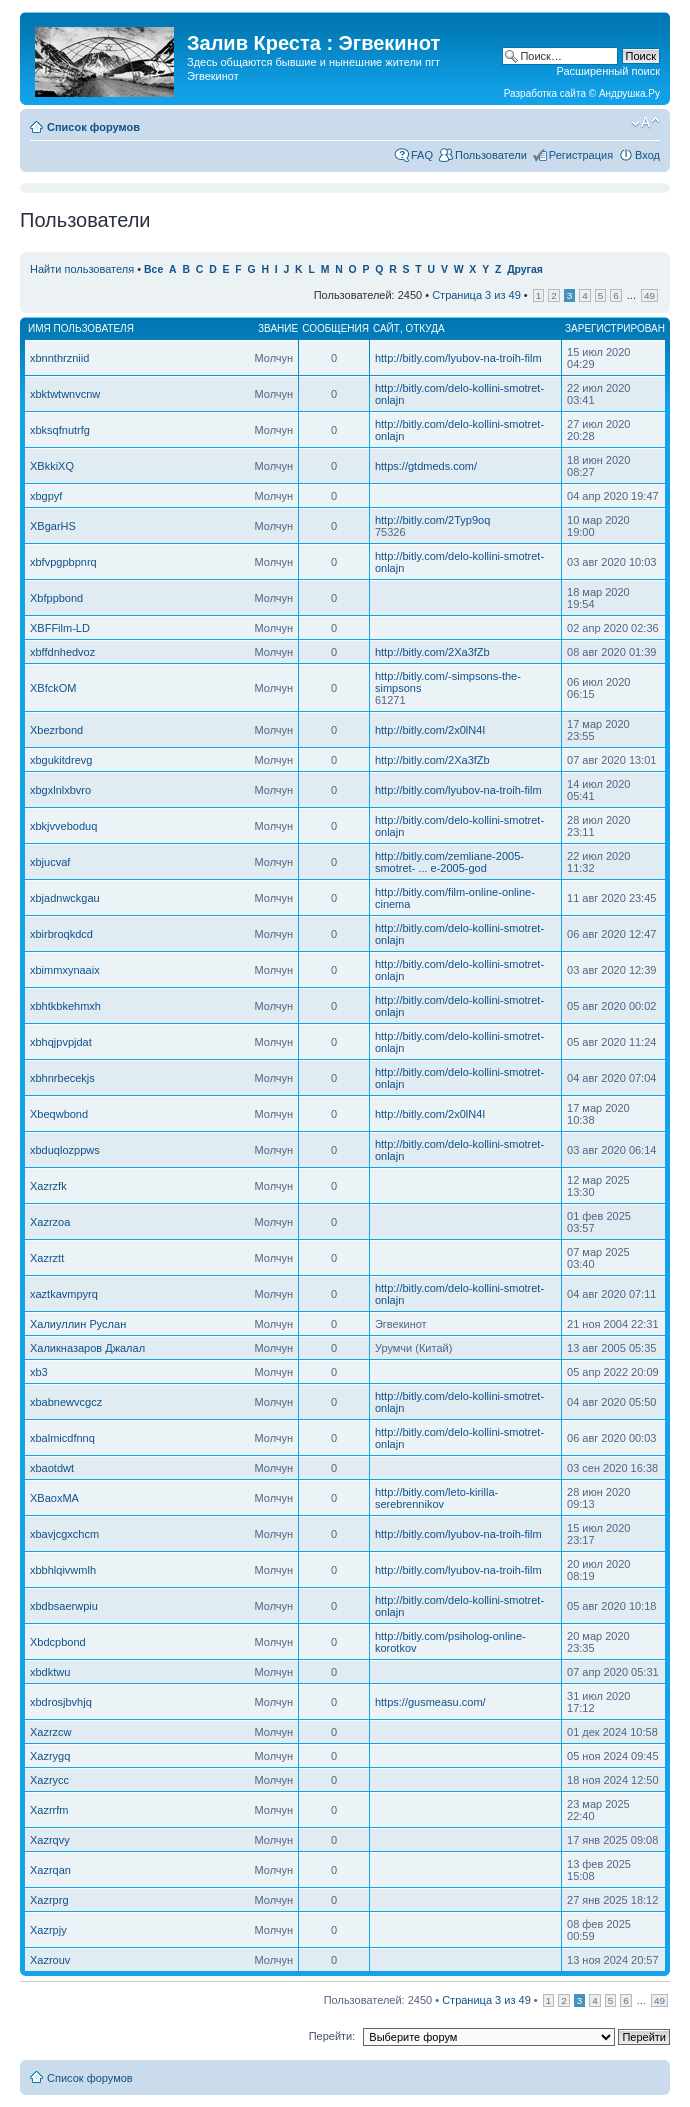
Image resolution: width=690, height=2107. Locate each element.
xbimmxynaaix (65, 970)
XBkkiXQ (52, 466)
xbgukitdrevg (61, 760)
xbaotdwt (52, 1468)
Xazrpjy (48, 1930)
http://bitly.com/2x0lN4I (430, 730)
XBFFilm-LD (60, 628)
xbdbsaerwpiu (64, 1606)
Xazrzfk (48, 1186)
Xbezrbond (56, 730)
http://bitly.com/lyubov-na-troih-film (458, 358)
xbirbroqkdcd (61, 934)
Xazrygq (50, 1756)
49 (649, 295)
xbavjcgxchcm (64, 1534)
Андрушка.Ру (629, 93)
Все (153, 269)
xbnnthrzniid (59, 358)
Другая (525, 269)
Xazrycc (49, 1780)
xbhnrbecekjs (62, 1078)
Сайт (386, 328)
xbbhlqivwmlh (63, 1570)
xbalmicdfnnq (62, 1438)
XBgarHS (53, 526)
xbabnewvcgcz (66, 1402)
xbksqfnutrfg (60, 430)
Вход (647, 155)
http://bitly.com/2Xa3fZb (432, 652)
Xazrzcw (51, 1732)
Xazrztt (47, 1258)
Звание (278, 328)
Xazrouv (50, 1960)
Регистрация (581, 155)
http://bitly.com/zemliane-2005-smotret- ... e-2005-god (449, 862)
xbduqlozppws (65, 1150)
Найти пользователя (82, 269)
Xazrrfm (49, 1810)
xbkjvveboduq (63, 826)
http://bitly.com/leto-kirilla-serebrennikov (436, 1498)
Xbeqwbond (59, 1114)
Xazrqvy (50, 1840)
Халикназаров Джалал (87, 1348)
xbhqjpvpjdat (61, 1042)
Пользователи (491, 155)
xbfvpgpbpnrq (63, 562)
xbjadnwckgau (65, 898)
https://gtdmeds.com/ (426, 466)
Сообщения (335, 328)
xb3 (39, 1372)
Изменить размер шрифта (645, 123)
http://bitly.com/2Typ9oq (432, 520)
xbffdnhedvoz (62, 652)
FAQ (422, 155)
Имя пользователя (81, 328)
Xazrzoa (50, 1222)
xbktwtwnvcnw (65, 394)
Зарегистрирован (615, 328)
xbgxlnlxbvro (60, 790)
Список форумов (93, 127)
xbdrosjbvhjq (61, 1702)
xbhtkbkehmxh (65, 1006)
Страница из (476, 295)
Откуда (424, 328)
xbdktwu (50, 1672)
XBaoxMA (54, 1498)
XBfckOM (53, 688)
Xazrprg (49, 1900)
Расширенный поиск (608, 71)
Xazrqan (50, 1870)
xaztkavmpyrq (64, 1294)
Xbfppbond (56, 598)
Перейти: (332, 2036)
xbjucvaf (50, 862)
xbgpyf (46, 496)
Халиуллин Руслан (78, 1324)
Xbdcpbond (58, 1642)
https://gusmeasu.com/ (430, 1702)
